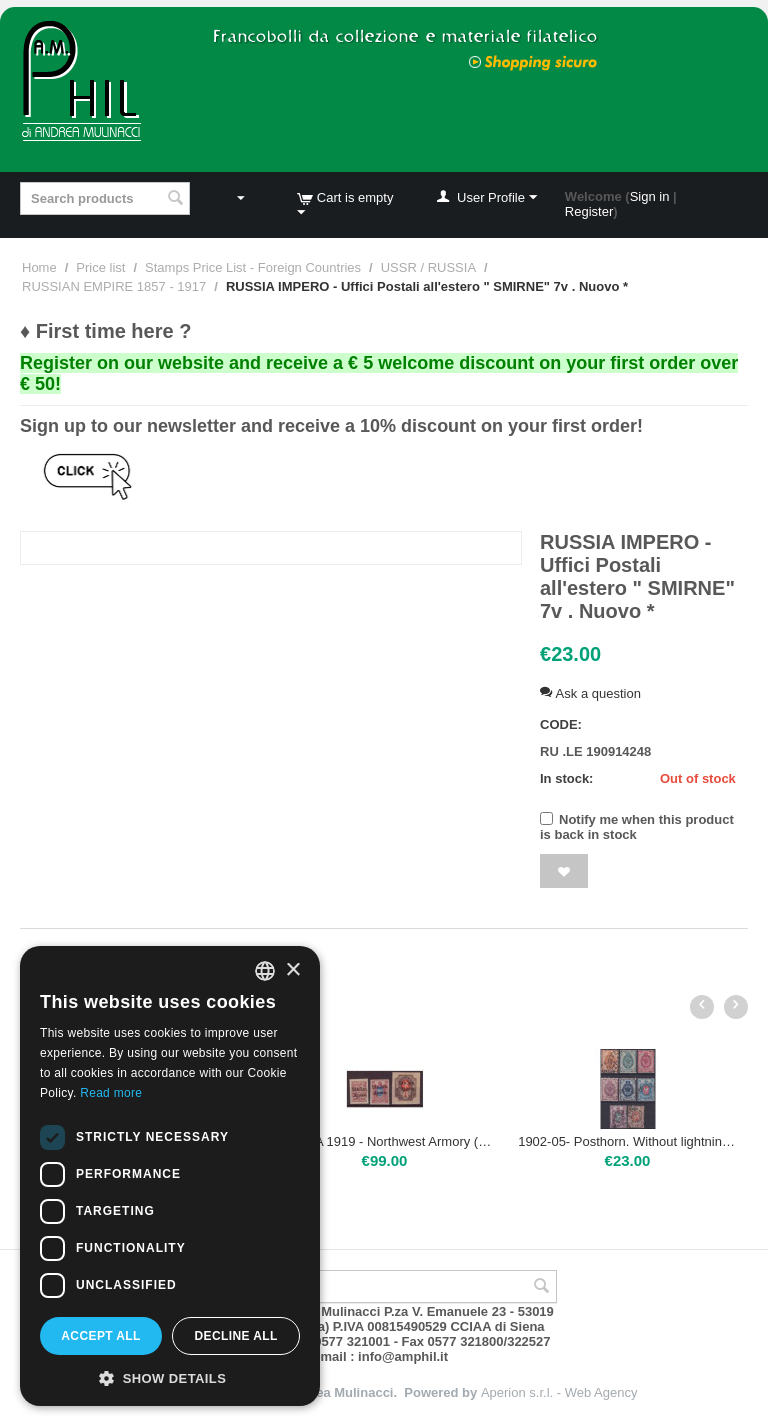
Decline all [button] (235, 1336)
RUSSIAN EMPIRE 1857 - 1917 (114, 286)
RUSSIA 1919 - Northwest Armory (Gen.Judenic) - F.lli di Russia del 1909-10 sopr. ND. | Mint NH (384, 1141)
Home (39, 267)
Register (589, 211)
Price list (100, 267)
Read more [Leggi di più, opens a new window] (111, 1093)
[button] (170, 1377)
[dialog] (170, 1176)
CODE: (561, 724)
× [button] (292, 970)
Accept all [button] (101, 1336)
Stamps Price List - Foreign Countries (253, 267)
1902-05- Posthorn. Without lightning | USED (627, 1141)
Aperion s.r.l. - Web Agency (559, 1392)
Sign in (650, 196)
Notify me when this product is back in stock (637, 827)
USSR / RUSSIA (428, 267)
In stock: (566, 778)
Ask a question (590, 693)
